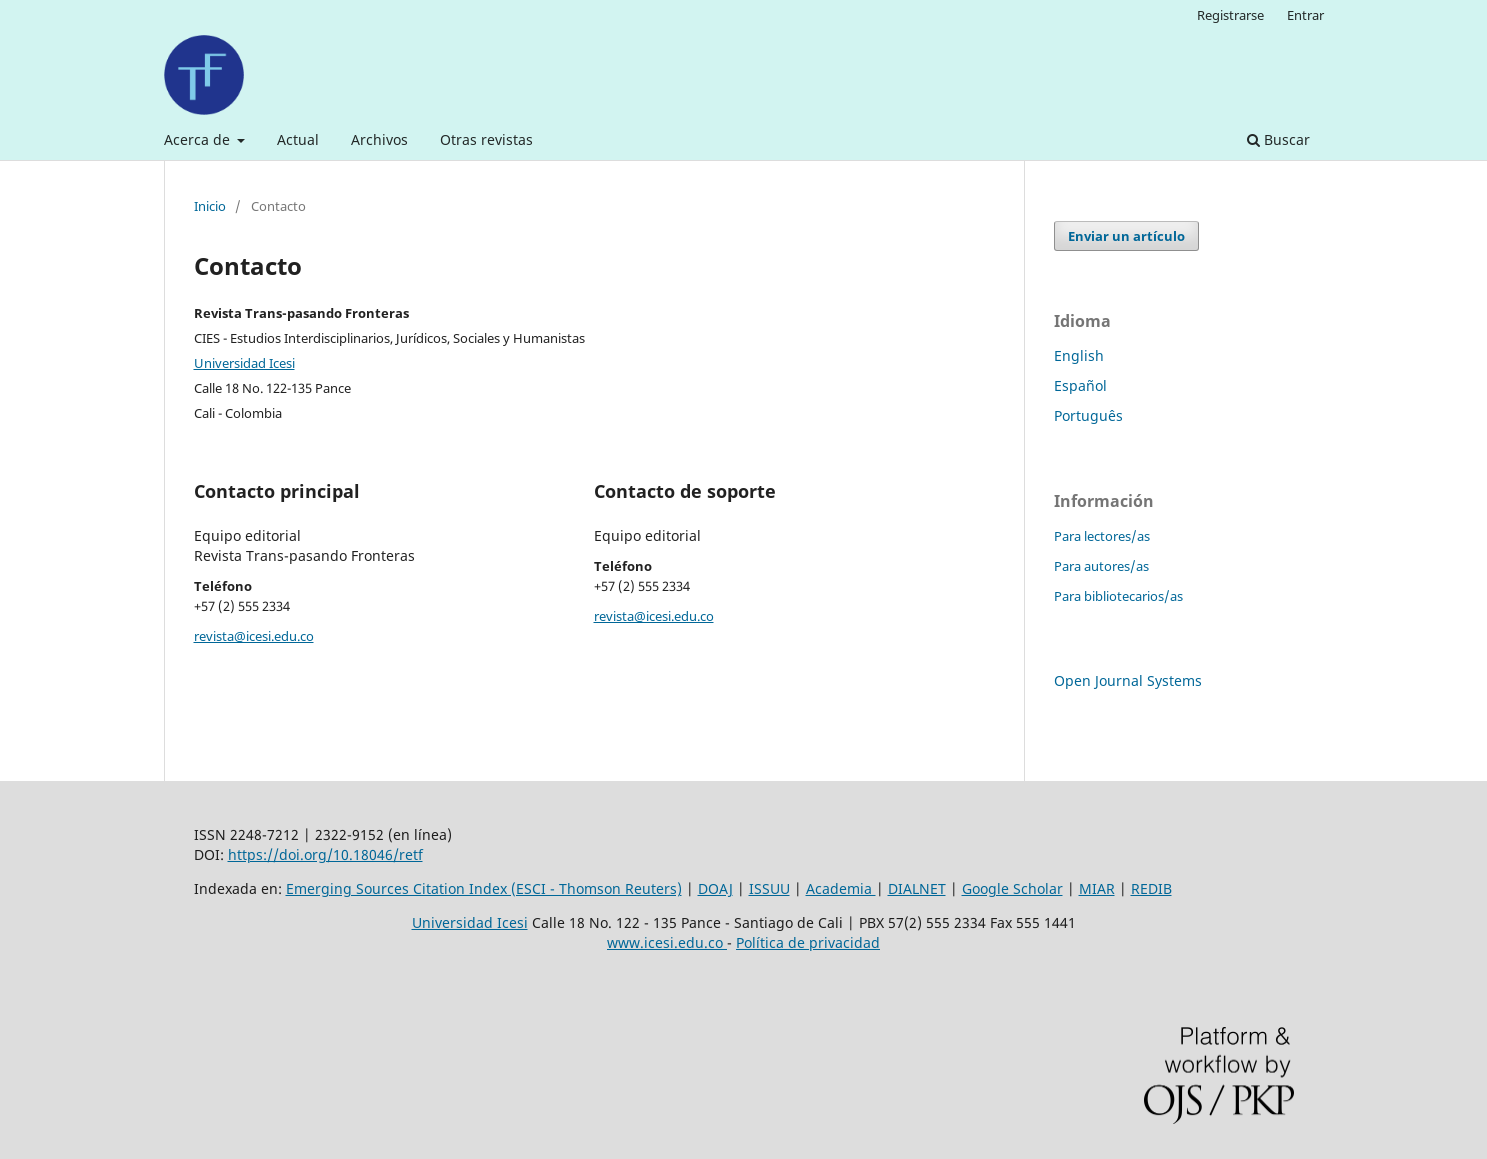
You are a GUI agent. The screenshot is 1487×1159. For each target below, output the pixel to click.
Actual (298, 139)
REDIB (1151, 888)
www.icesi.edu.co (667, 942)
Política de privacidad (808, 942)
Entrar (1305, 15)
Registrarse (1230, 15)
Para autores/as (1101, 566)
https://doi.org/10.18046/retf (325, 854)
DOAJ (715, 888)
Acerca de (199, 139)
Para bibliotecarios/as (1118, 596)
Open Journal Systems (1128, 680)
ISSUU (769, 888)
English (1079, 355)
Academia (841, 888)
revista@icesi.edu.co (254, 636)
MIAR (1097, 888)
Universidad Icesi (244, 363)
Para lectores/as (1102, 536)
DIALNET (917, 888)
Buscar (1278, 139)
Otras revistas (486, 139)
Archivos (379, 139)
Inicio (210, 206)
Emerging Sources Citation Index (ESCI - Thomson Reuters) (484, 888)
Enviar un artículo (1126, 236)
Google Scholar (1012, 888)
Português (1088, 415)
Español (1080, 385)
